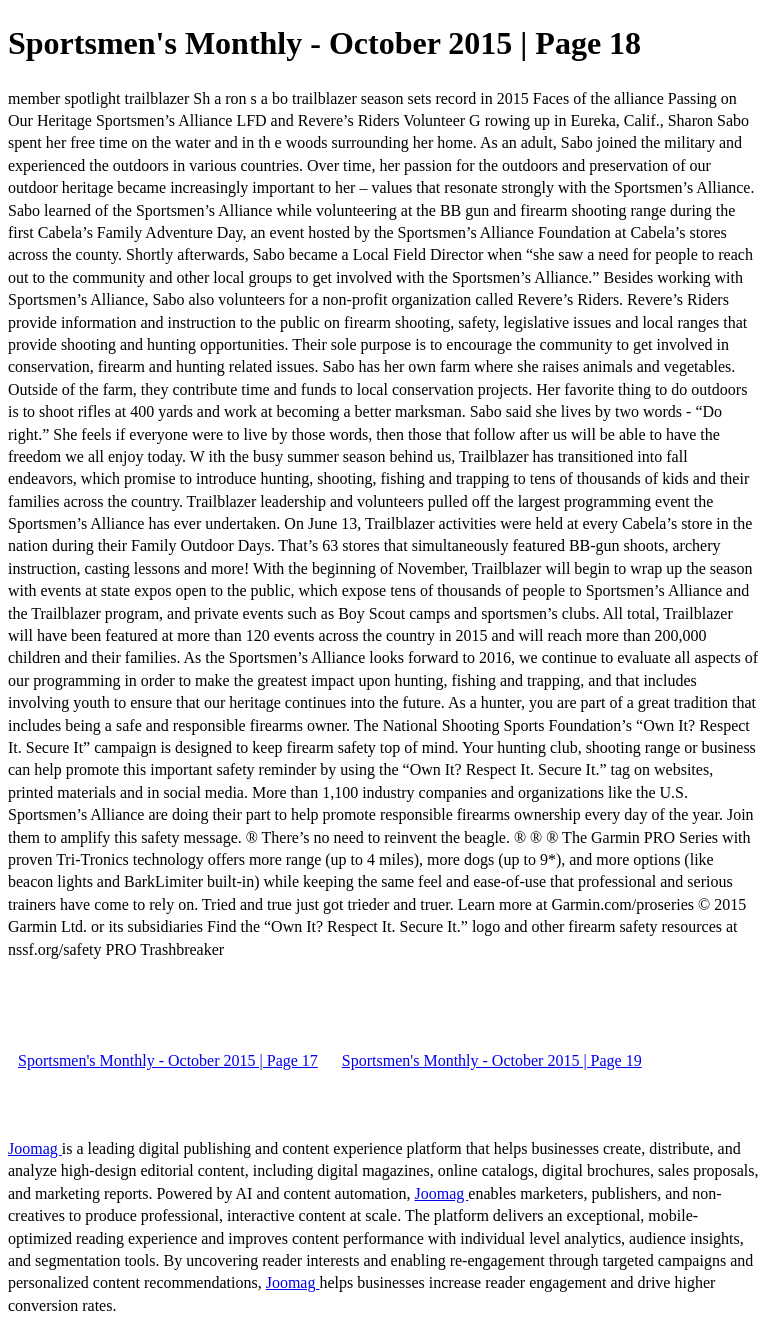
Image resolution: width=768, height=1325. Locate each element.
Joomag (35, 1148)
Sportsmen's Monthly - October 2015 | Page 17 (168, 1060)
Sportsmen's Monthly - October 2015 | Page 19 (492, 1060)
